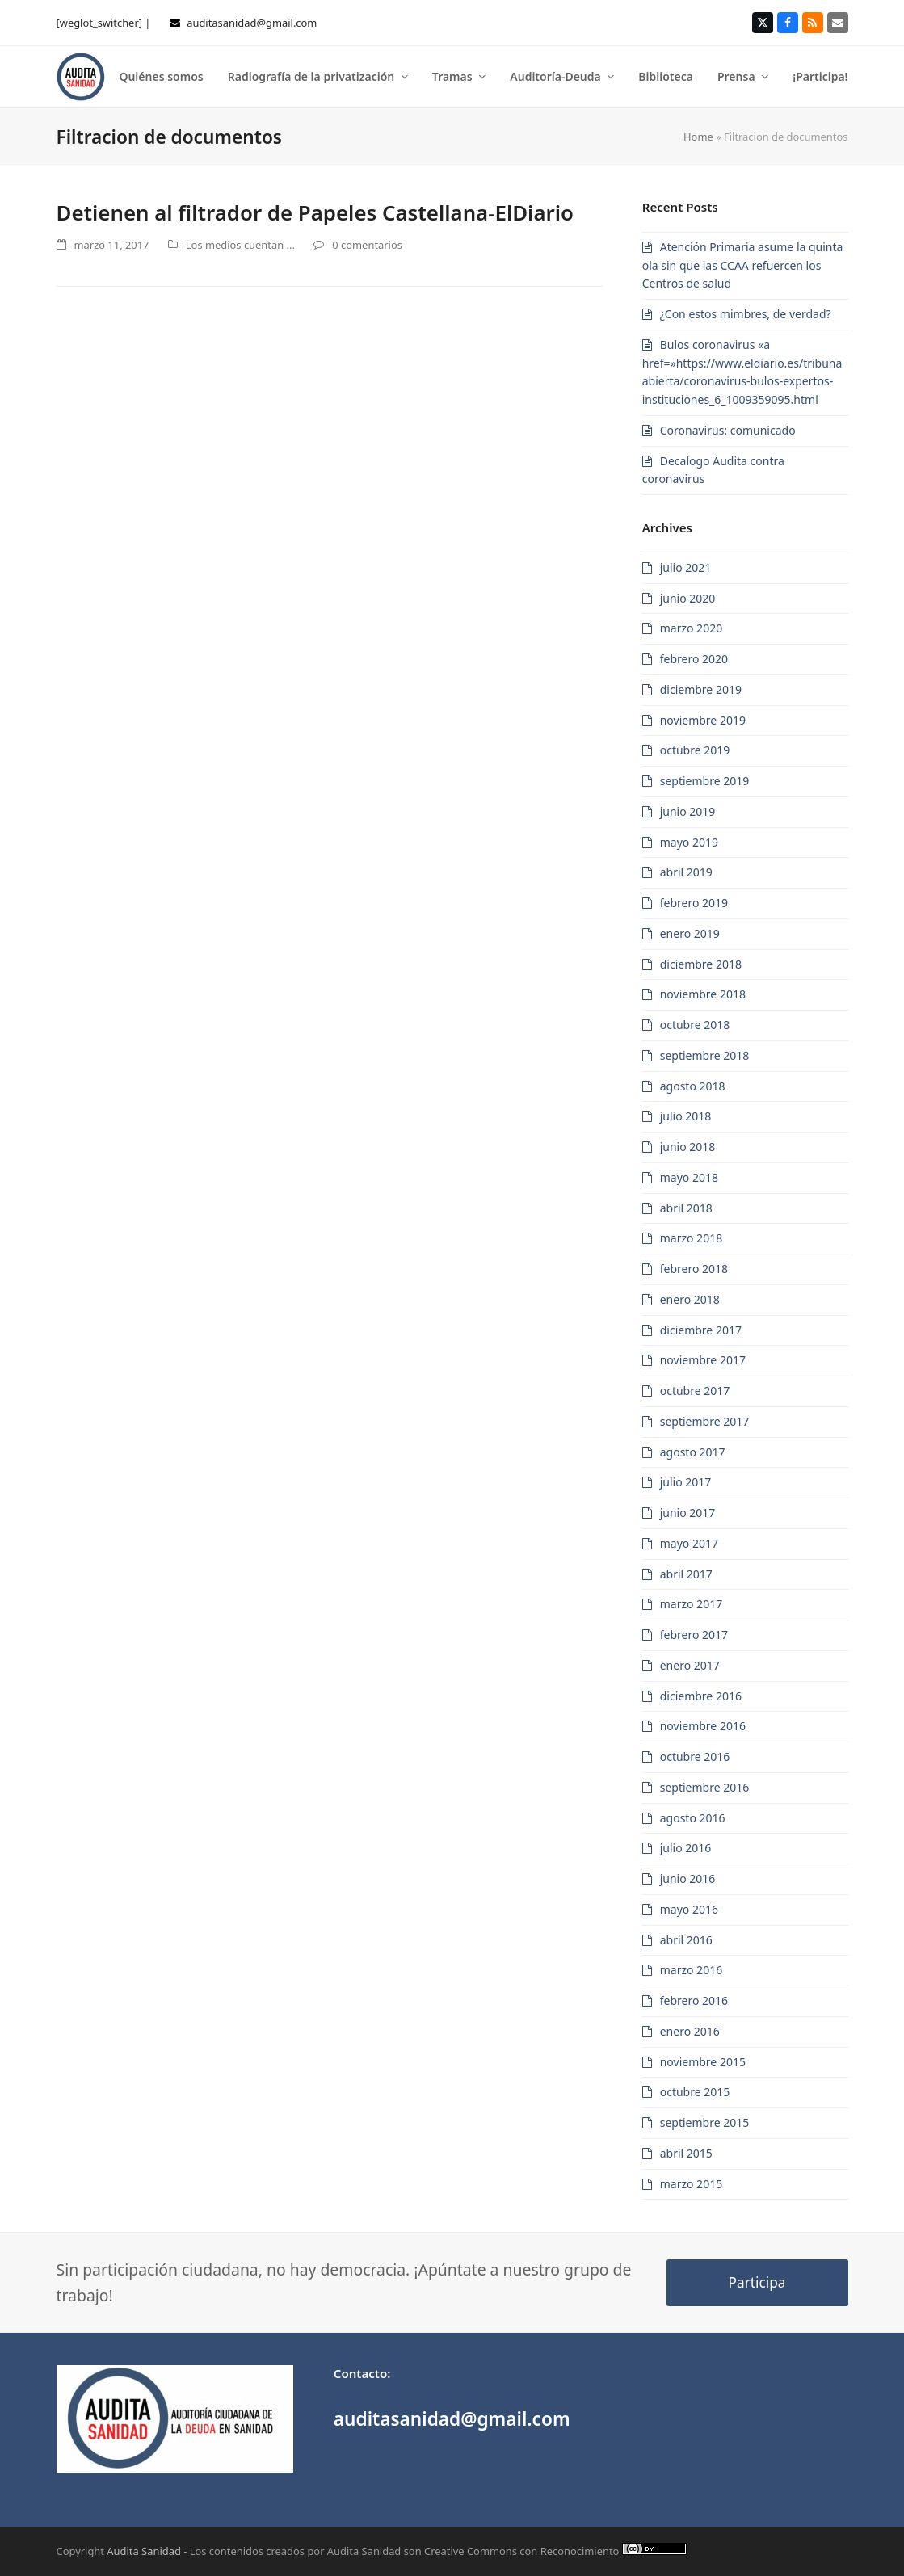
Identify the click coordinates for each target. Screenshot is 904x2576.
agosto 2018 (692, 1086)
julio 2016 (686, 1847)
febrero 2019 (694, 902)
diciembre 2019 (701, 689)
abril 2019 (686, 872)
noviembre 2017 (703, 1360)
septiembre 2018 (705, 1055)
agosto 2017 (692, 1452)
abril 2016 (686, 1940)
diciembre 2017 (701, 1330)
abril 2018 (686, 1208)
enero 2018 (690, 1299)
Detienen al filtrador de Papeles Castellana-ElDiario (315, 212)
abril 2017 (686, 1574)
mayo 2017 (689, 1543)
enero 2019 (690, 933)
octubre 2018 (695, 1024)
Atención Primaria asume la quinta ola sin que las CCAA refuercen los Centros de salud (742, 265)
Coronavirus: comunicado (728, 430)
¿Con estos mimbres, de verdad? (745, 313)
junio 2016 (688, 1878)
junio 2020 (688, 598)
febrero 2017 (694, 1634)
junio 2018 (688, 1146)
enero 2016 (690, 2031)
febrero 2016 (694, 2000)
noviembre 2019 (703, 720)
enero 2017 (690, 1665)
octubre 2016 (695, 1756)
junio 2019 (688, 811)
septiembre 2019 (705, 780)
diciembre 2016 (701, 1696)
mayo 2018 (689, 1177)
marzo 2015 (691, 2183)
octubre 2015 (695, 2091)
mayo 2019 (689, 842)
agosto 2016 (692, 1818)
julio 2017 (686, 1482)
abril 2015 (686, 2153)
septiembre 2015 (705, 2122)
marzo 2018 (691, 1238)
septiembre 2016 (705, 1787)
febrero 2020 (694, 658)
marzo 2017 (691, 1604)
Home (698, 136)
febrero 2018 (694, 1268)
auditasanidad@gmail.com (252, 22)
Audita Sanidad (144, 2551)
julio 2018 (686, 1116)
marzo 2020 (691, 628)
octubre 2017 (695, 1390)
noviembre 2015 (703, 2062)
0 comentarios (367, 244)
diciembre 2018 (701, 964)
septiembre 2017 (705, 1421)
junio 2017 (688, 1512)
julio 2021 (686, 567)
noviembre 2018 (703, 994)
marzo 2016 (691, 1969)
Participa (757, 2282)
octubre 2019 (695, 750)
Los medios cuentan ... (240, 244)
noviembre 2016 (703, 1725)
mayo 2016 (689, 1909)
